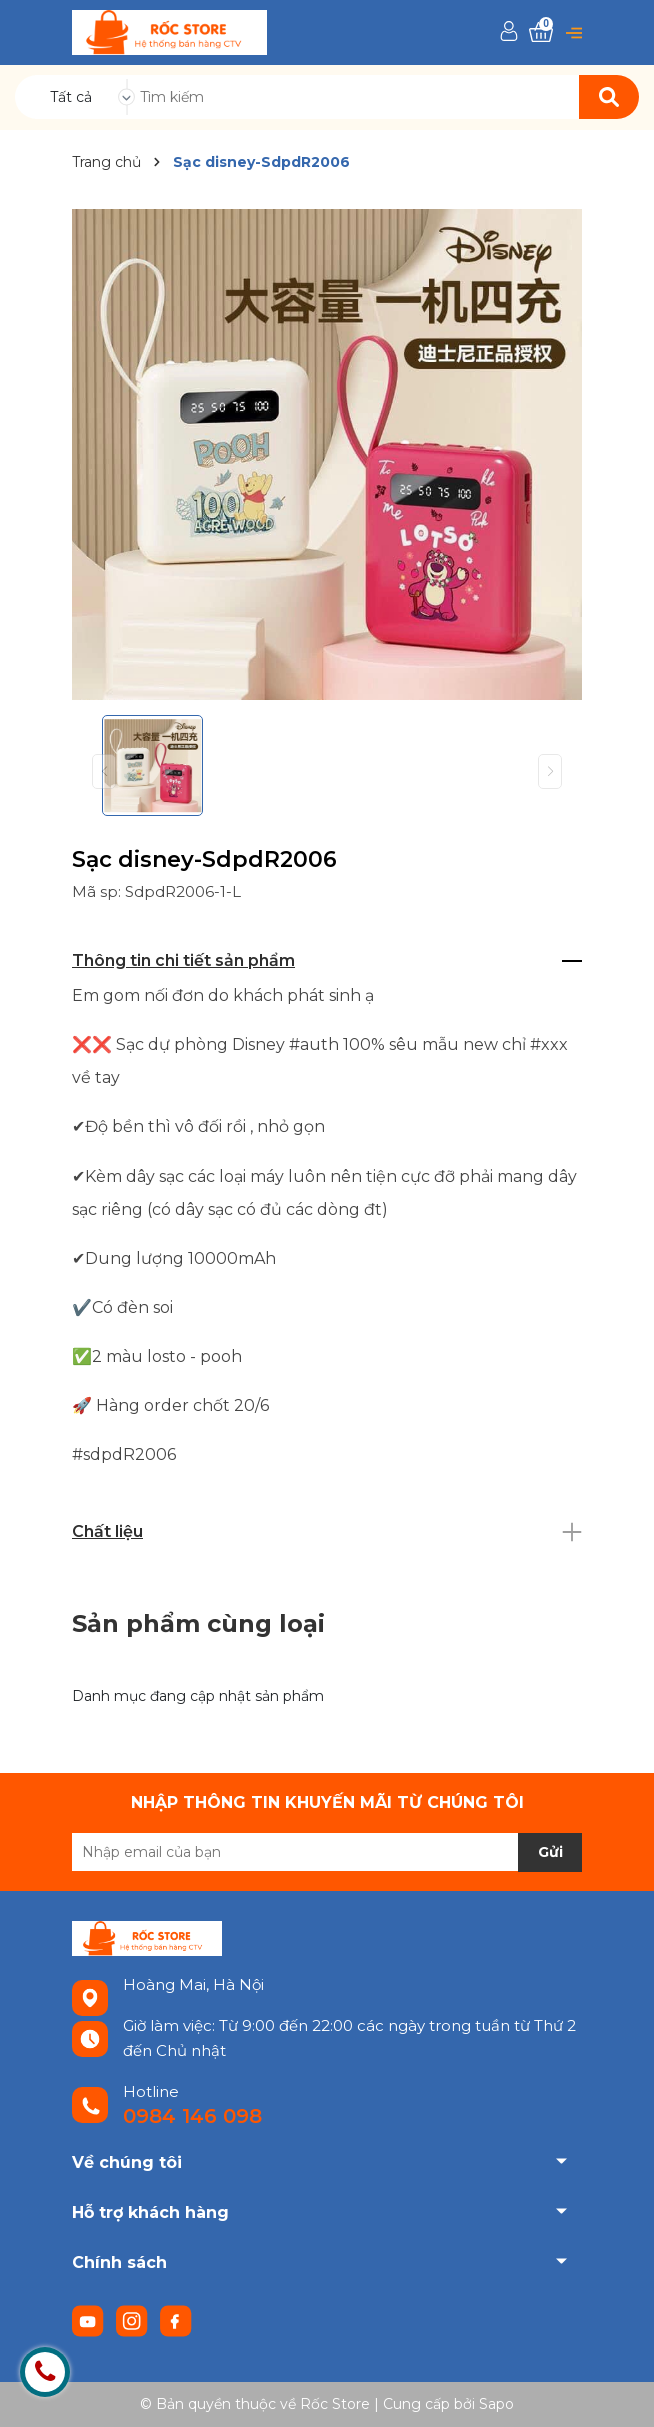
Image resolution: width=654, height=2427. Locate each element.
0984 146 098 (192, 2116)
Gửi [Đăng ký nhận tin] (550, 1852)
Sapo (496, 2404)
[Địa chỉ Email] (327, 1852)
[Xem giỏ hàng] (541, 32)
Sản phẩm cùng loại (198, 1623)
